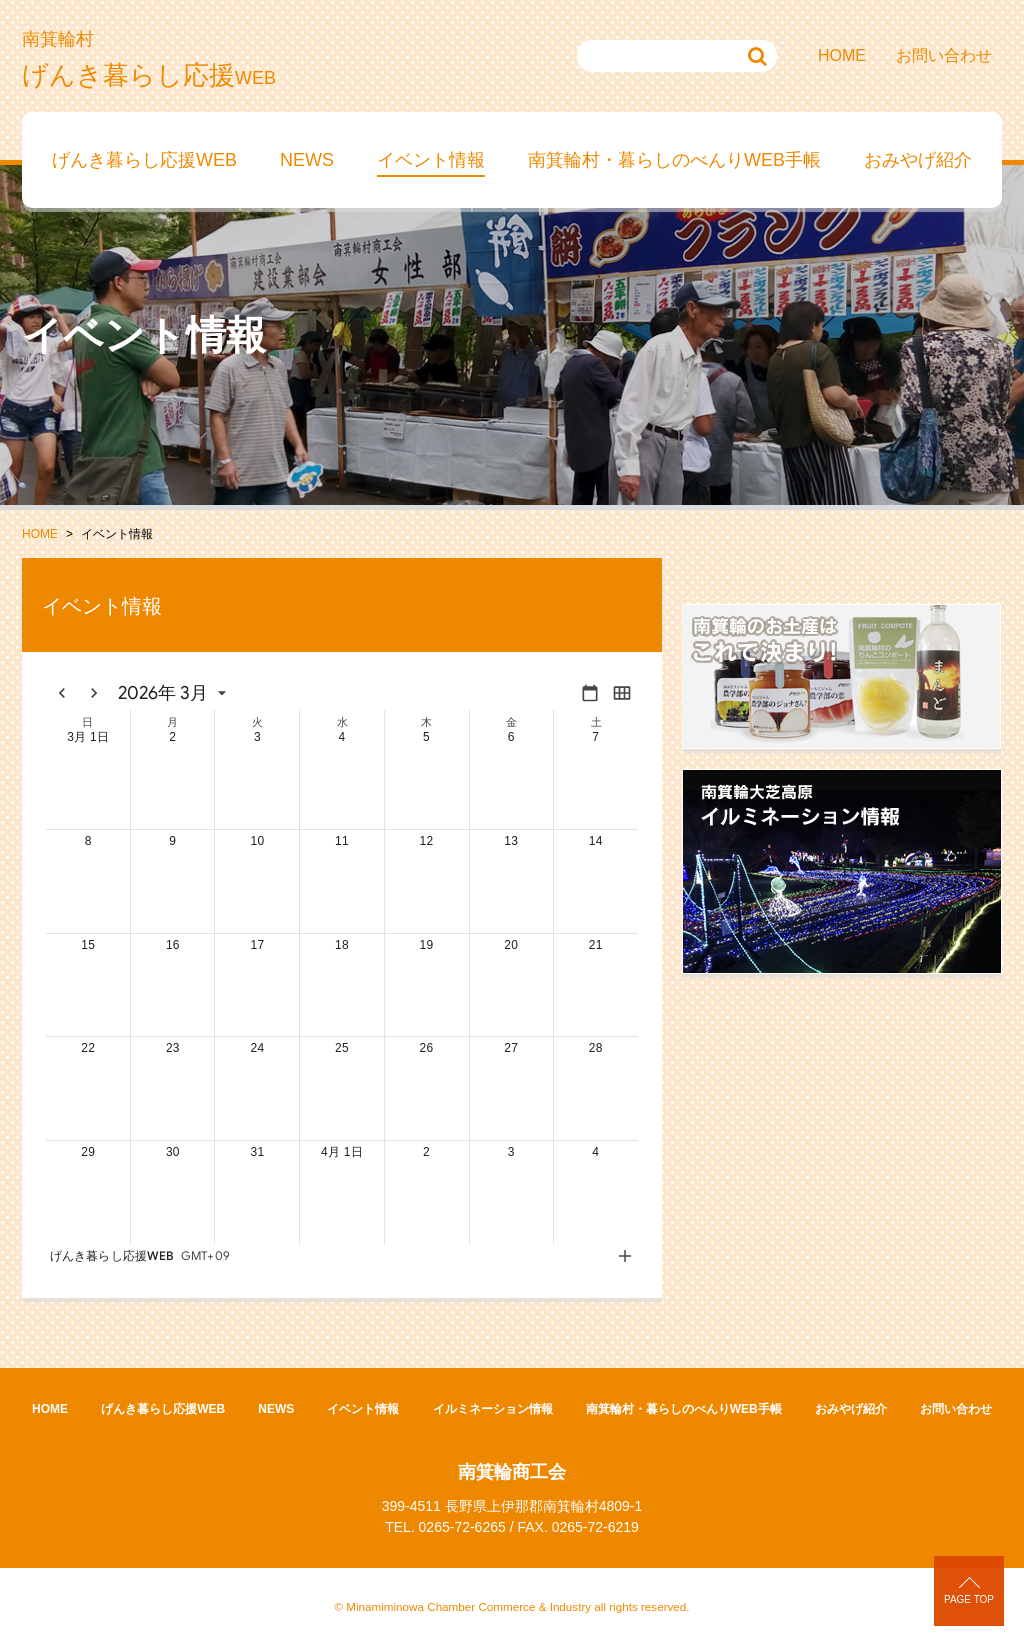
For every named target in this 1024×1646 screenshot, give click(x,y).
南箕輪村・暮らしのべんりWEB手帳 (674, 160)
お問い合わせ (944, 55)
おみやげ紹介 (918, 160)
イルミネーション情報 (493, 1409)
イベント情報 (431, 160)
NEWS (307, 160)
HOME (842, 55)
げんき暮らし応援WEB (144, 160)
